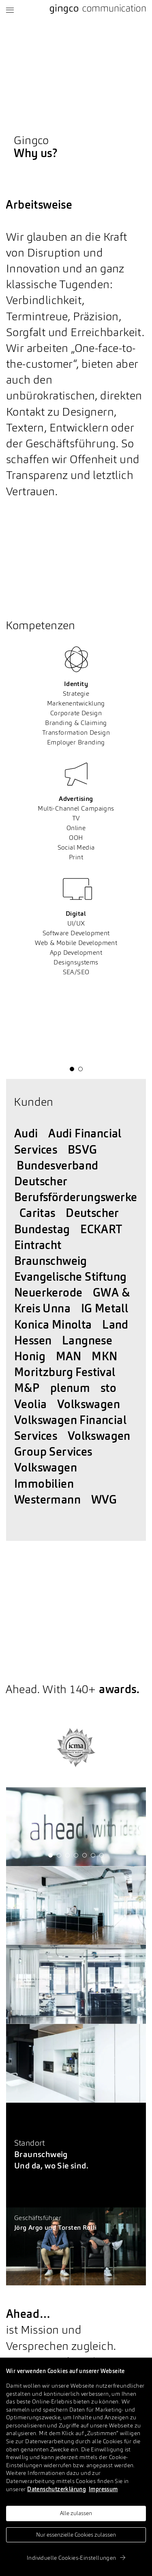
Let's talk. (20, 2236)
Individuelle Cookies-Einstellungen (76, 2558)
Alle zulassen (76, 2513)
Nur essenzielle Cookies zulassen (76, 2535)
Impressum (103, 2489)
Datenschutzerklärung (56, 2489)
